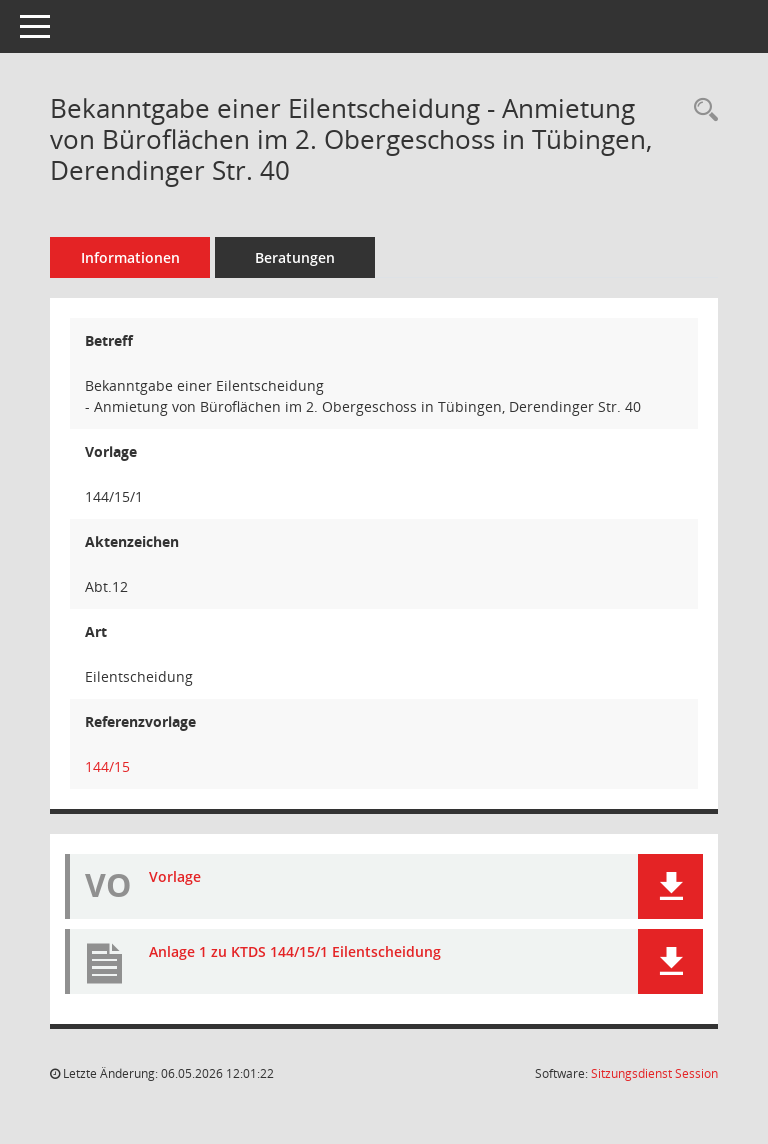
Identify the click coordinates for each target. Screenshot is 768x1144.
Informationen (130, 257)
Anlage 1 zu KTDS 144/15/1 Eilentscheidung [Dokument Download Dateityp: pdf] (295, 951)
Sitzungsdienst (654, 1073)
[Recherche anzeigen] (701, 110)
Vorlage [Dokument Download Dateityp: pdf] (175, 876)
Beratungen (295, 257)
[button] (670, 886)
